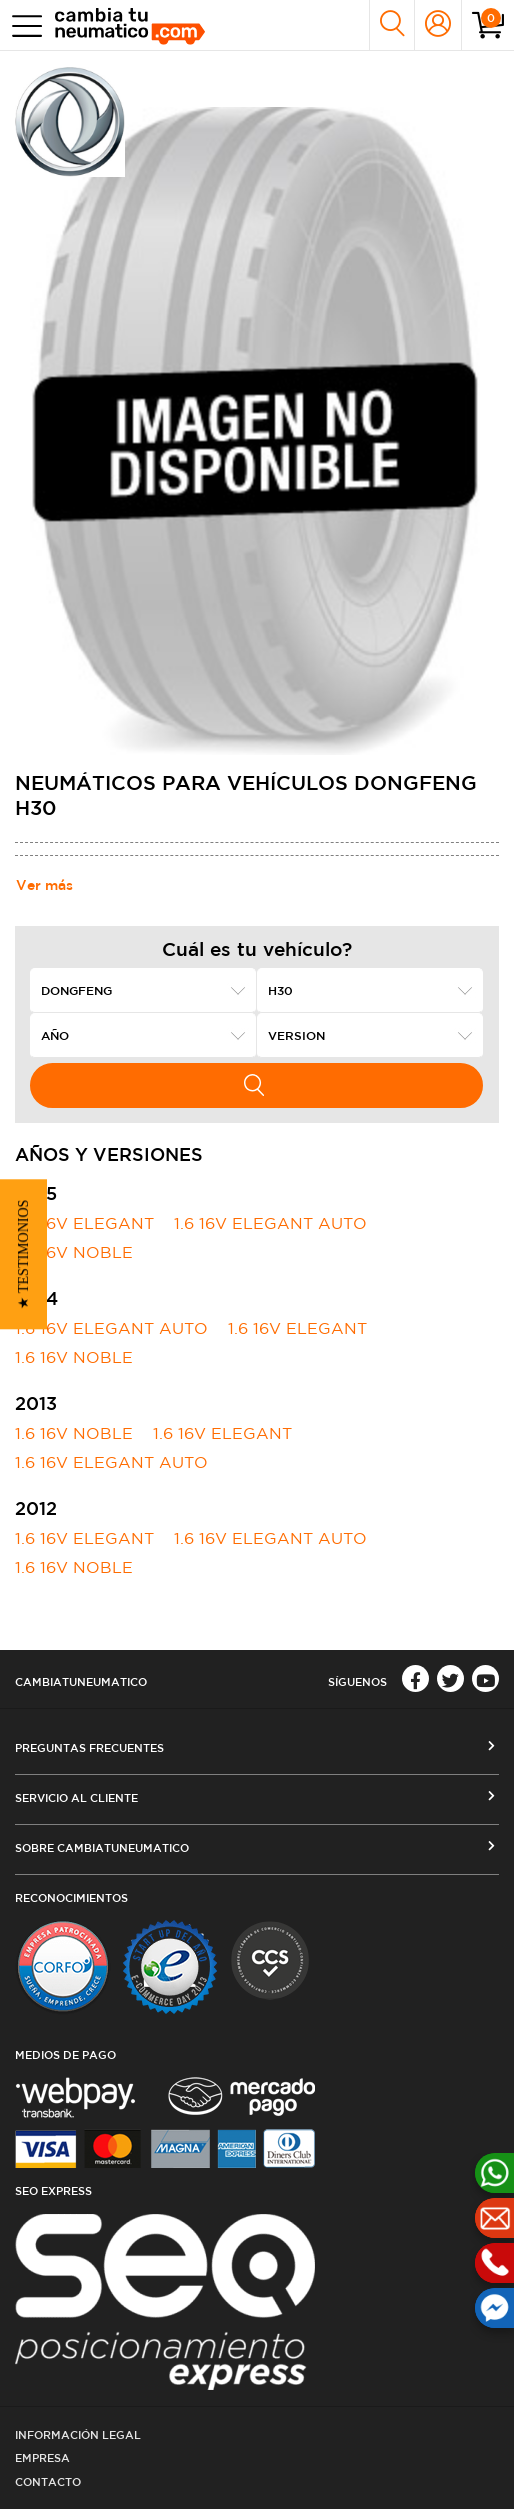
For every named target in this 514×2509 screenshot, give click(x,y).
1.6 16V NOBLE (74, 1252)
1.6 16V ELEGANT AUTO (270, 1223)
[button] (23, 1255)
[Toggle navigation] (22, 25)
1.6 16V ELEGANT (84, 1223)
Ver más (44, 885)
